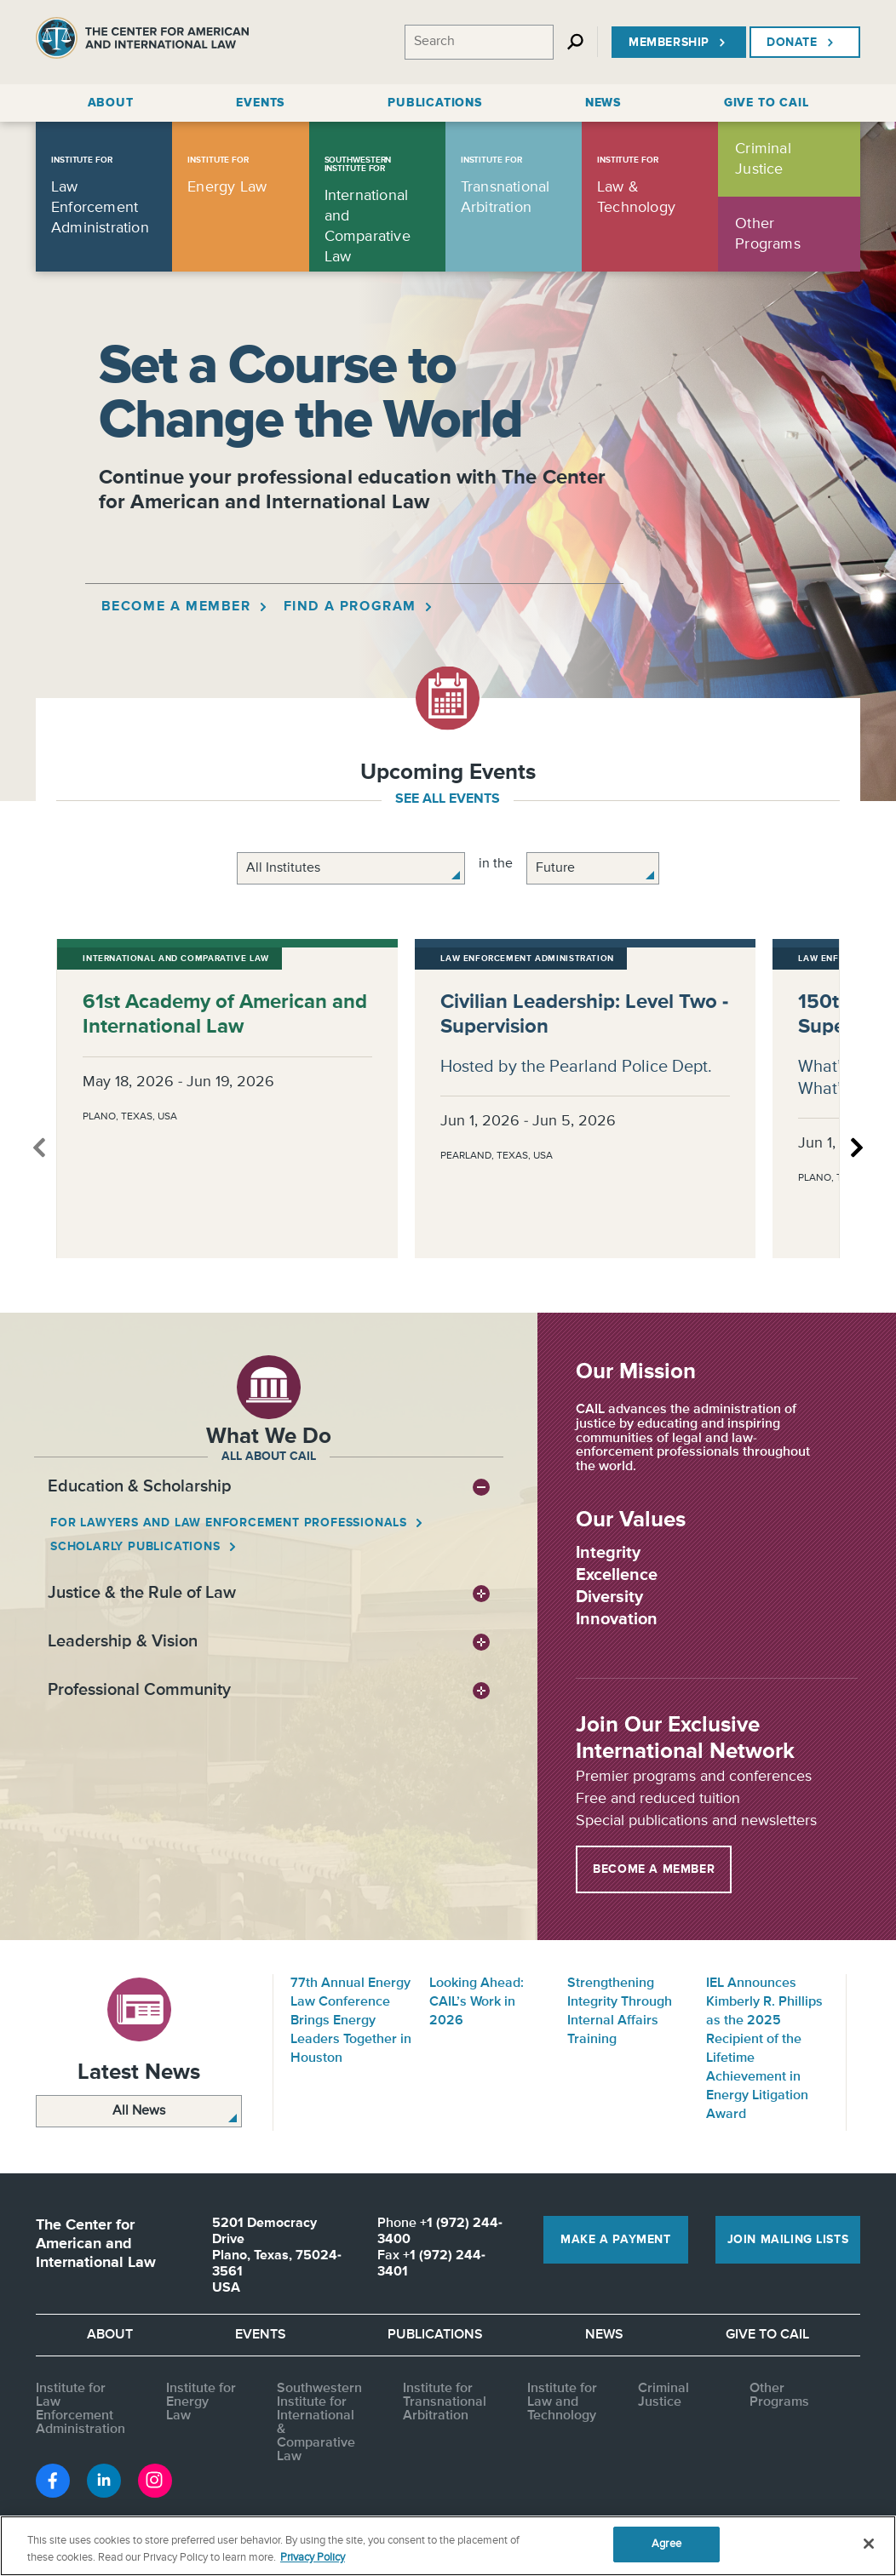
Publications (435, 2335)
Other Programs (779, 2395)
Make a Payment (615, 2240)
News (604, 2335)
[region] (448, 2546)
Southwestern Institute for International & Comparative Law (319, 2423)
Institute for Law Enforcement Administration (80, 2409)
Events (260, 2335)
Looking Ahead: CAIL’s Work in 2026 (476, 2002)
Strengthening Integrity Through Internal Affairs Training (619, 2011)
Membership (679, 42)
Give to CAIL (767, 2335)
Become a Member (184, 607)
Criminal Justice (663, 2395)
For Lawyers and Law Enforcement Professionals (230, 1523)
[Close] (868, 2543)
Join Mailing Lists (788, 2240)
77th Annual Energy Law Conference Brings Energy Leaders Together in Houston (350, 2021)
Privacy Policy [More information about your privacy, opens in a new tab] (312, 2557)
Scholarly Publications (136, 1546)
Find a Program (358, 607)
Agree (666, 2544)
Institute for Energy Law (201, 2402)
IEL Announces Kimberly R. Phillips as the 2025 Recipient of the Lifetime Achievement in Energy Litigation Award (764, 2049)
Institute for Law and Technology (562, 2402)
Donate (802, 42)
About (110, 2335)
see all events (447, 799)
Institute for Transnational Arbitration (444, 2402)
